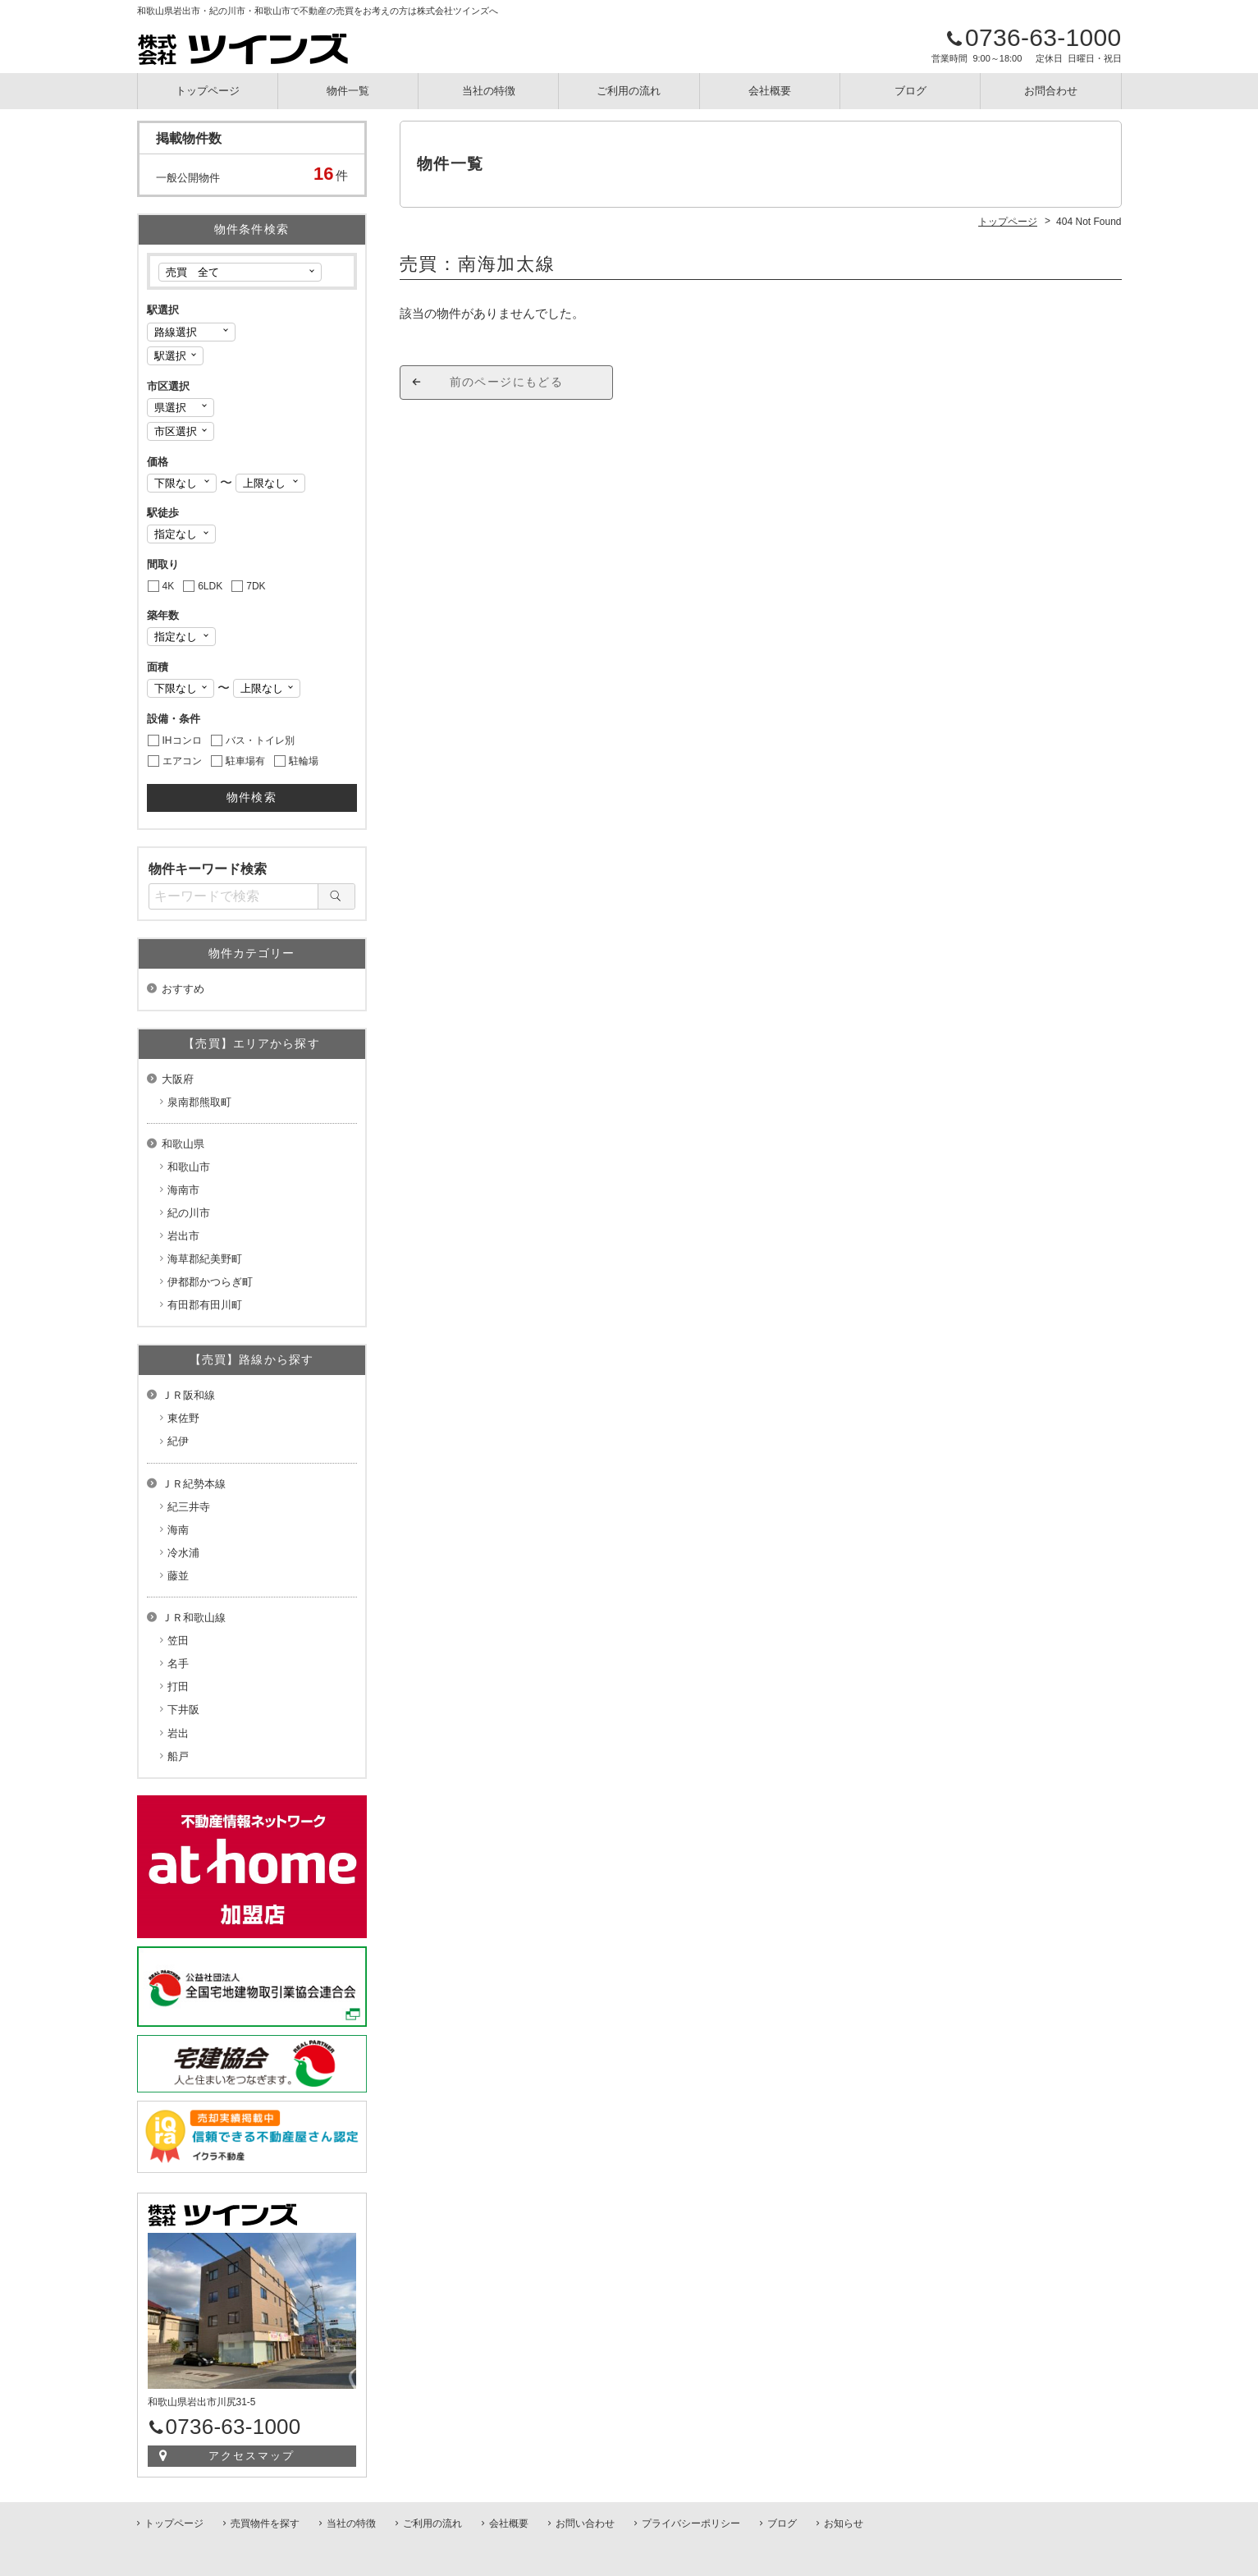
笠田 (178, 1640)
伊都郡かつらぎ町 (210, 1282)
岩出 (178, 1733)
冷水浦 (183, 1553)
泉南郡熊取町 (199, 1102)
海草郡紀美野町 (204, 1259)
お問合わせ (1050, 91)
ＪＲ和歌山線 (194, 1617)
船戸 (178, 1756)
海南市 (183, 1190)
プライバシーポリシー (691, 2523)
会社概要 (769, 91)
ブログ (910, 91)
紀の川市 (188, 1213)
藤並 (178, 1576)
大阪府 (178, 1079)
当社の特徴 (488, 91)
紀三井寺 (188, 1507)
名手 (178, 1663)
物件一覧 (348, 91)
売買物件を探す (265, 2523)
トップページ (208, 91)
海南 (178, 1530)
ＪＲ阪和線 (188, 1395)
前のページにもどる (507, 381)
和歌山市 (188, 1167)
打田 (178, 1686)
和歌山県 (183, 1144)
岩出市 (183, 1236)
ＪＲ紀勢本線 (194, 1484)
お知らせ (843, 2523)
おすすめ (183, 989)
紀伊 (178, 1441)
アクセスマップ (251, 2456)
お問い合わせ (585, 2523)
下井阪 (183, 1709)
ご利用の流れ (629, 91)
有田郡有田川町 (204, 1305)
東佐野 (183, 1418)
